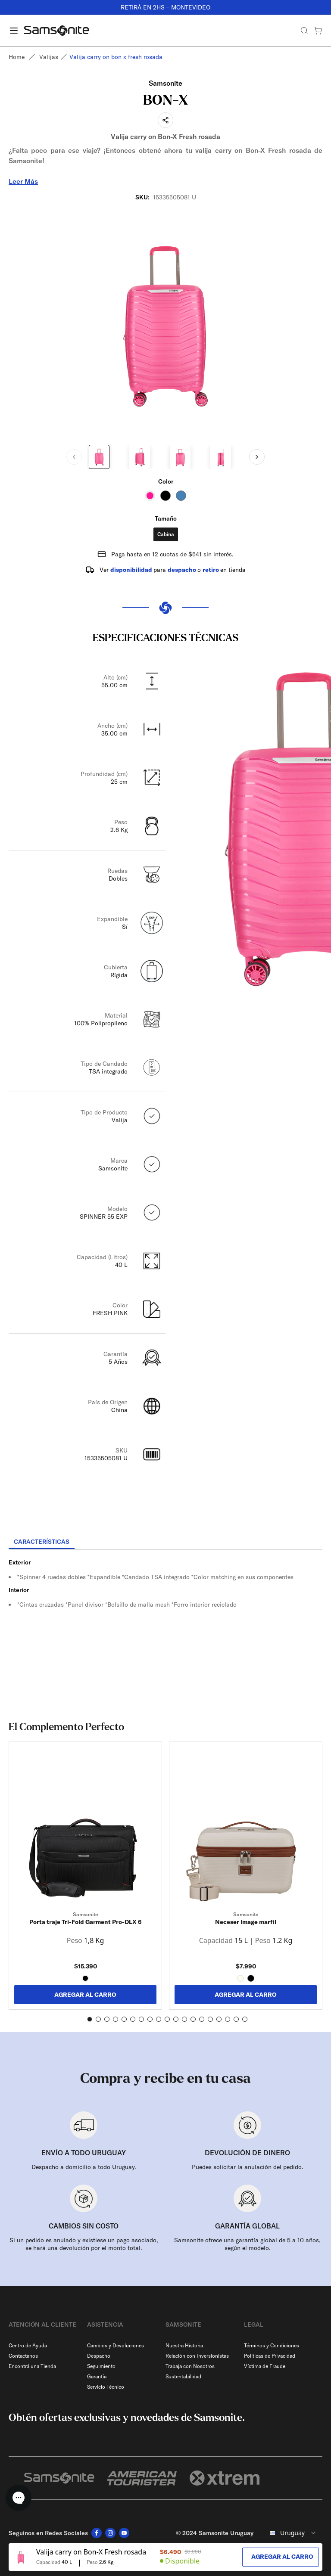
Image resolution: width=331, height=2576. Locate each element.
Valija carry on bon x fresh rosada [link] (115, 57)
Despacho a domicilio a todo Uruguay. (83, 2167)
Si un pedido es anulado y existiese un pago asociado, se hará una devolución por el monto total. (83, 2244)
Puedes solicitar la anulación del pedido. (247, 2167)
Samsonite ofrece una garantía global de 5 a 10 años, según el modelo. (247, 2244)
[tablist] (165, 1542)
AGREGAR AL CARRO (85, 1995)
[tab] (42, 1542)
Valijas (48, 57)
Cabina (165, 534)
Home (17, 57)
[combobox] (291, 2533)
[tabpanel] (165, 1627)
